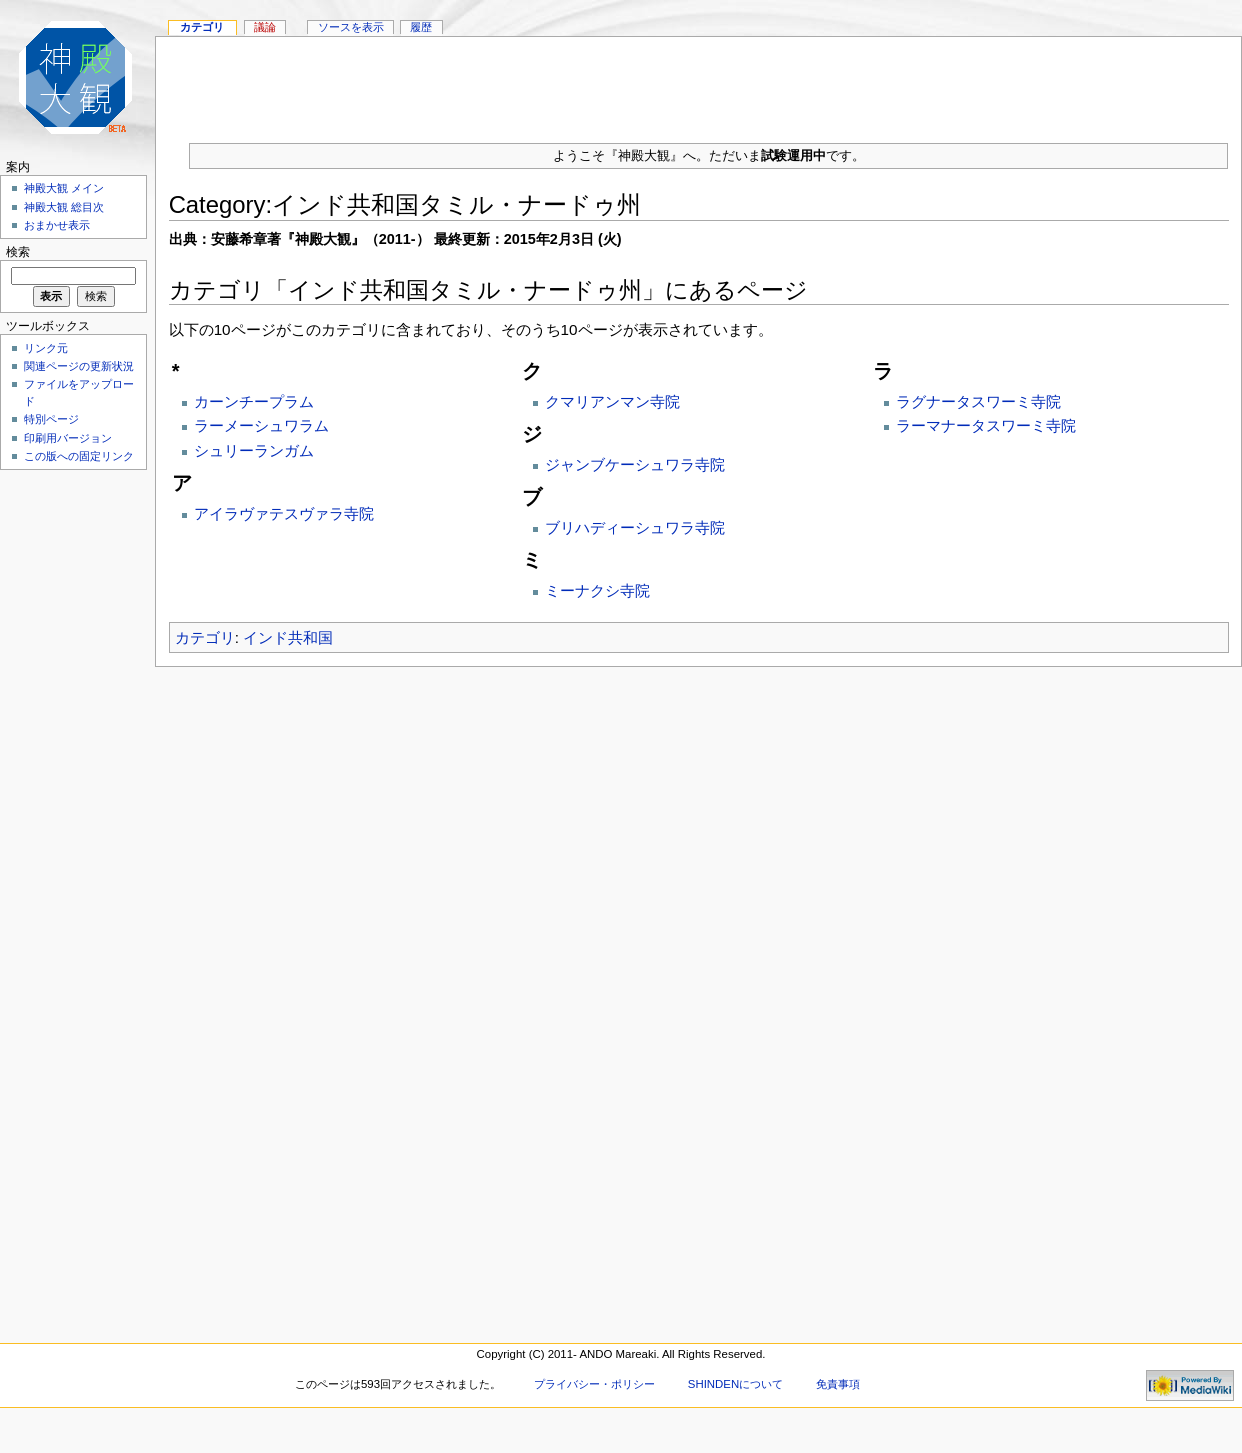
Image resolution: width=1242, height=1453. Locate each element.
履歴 (421, 27)
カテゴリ (205, 637)
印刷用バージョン (68, 438)
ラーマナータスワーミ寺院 (986, 425)
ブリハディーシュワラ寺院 (635, 527)
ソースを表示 (351, 27)
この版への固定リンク (79, 456)
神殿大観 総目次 (64, 207)
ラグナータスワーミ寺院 (978, 401)
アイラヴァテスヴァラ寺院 (284, 513)
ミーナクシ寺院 (597, 590)
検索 (18, 252)
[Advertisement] (70, 776)
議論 (265, 27)
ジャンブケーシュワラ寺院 (635, 464)
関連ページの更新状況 (79, 366)
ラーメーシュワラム (261, 425)
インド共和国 (288, 637)
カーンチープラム (254, 401)
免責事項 (838, 1384)
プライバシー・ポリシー (594, 1384)
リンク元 (46, 348)
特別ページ (51, 419)
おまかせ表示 (57, 225)
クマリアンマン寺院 (612, 401)
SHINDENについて (735, 1384)
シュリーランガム (254, 450)
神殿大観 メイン (64, 188)
